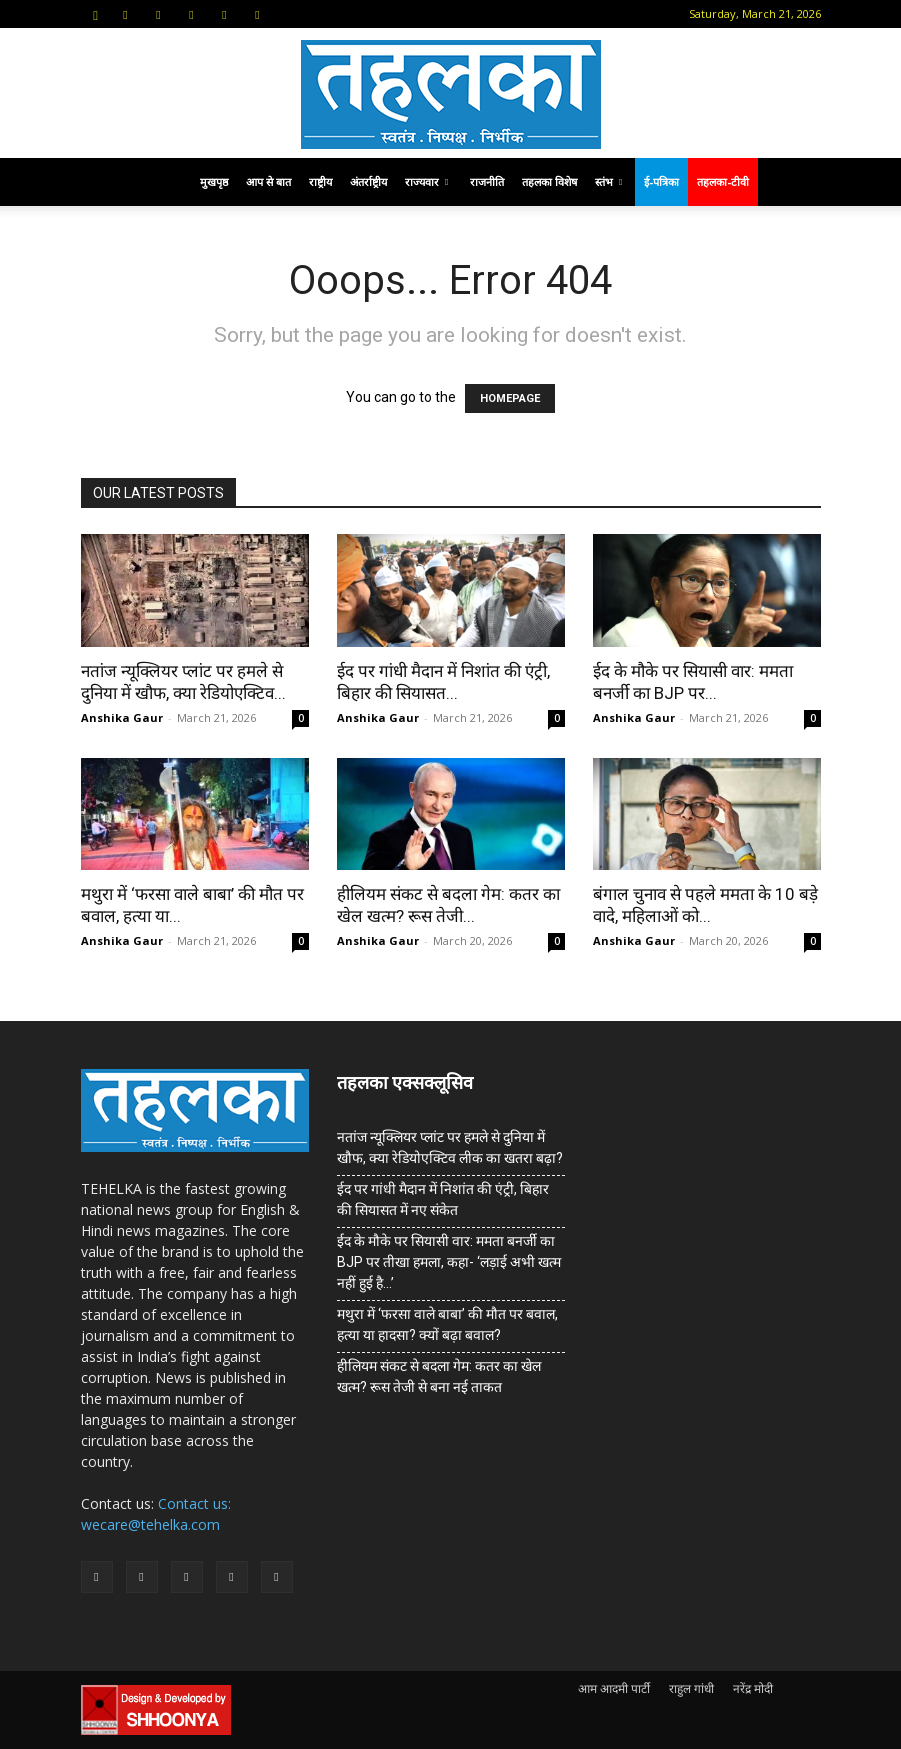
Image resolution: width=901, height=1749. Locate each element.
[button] (96, 13)
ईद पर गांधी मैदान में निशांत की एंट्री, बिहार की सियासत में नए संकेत (443, 1199)
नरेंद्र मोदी (753, 1688)
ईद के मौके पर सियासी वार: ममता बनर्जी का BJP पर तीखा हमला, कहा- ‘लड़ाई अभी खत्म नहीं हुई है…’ (449, 1262)
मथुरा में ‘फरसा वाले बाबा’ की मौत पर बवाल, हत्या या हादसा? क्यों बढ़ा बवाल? (447, 1324)
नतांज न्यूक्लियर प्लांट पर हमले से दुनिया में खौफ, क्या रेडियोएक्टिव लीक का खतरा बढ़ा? (450, 1147)
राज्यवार (426, 181)
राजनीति (487, 181)
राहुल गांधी (691, 1688)
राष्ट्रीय (320, 181)
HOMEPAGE (510, 398)
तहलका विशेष (549, 181)
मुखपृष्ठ (214, 181)
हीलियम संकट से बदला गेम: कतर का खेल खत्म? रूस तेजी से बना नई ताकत (439, 1376)
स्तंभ (608, 181)
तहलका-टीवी (723, 181)
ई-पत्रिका (661, 181)
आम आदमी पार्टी (614, 1688)
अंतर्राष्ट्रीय (368, 181)
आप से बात (268, 181)
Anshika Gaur (122, 717)
